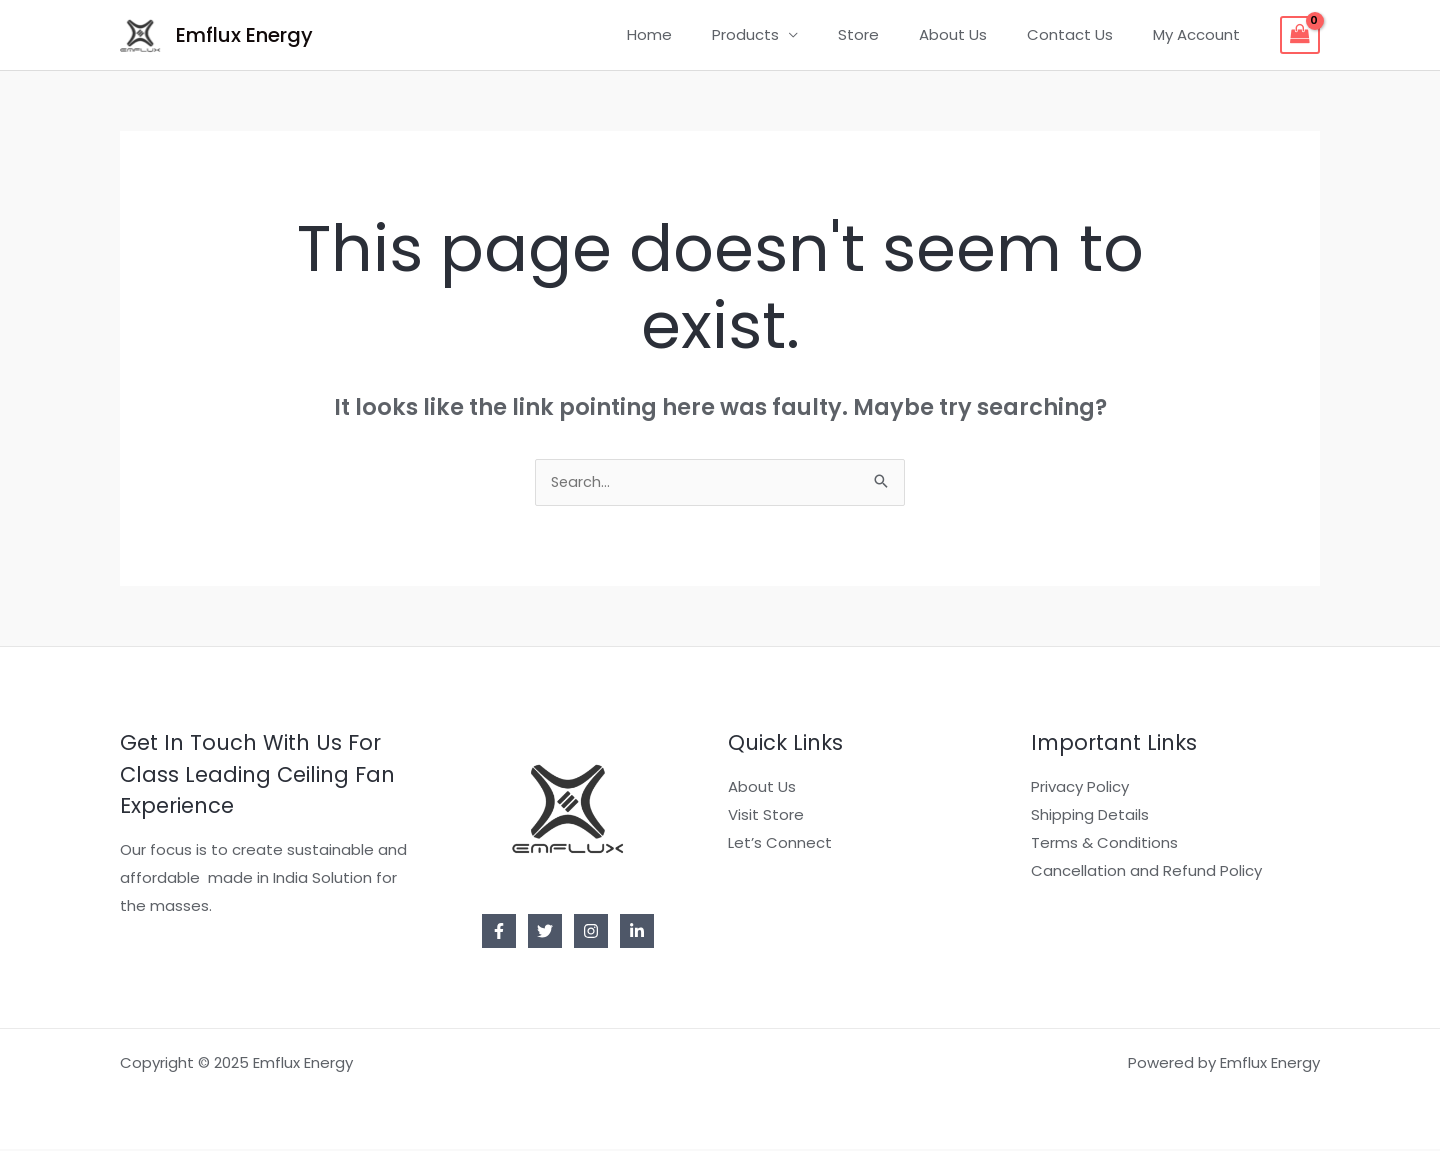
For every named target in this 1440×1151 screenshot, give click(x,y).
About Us (978, 34)
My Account (1201, 34)
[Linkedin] (637, 933)
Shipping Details (1090, 816)
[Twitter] (545, 933)
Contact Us (1085, 34)
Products (790, 34)
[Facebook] (499, 933)
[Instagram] (591, 933)
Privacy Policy (1080, 788)
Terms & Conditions (1104, 844)
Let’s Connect (780, 844)
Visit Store (766, 816)
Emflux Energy (244, 35)
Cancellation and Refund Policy (1146, 872)
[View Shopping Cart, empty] (1300, 35)
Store (893, 34)
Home (704, 34)
